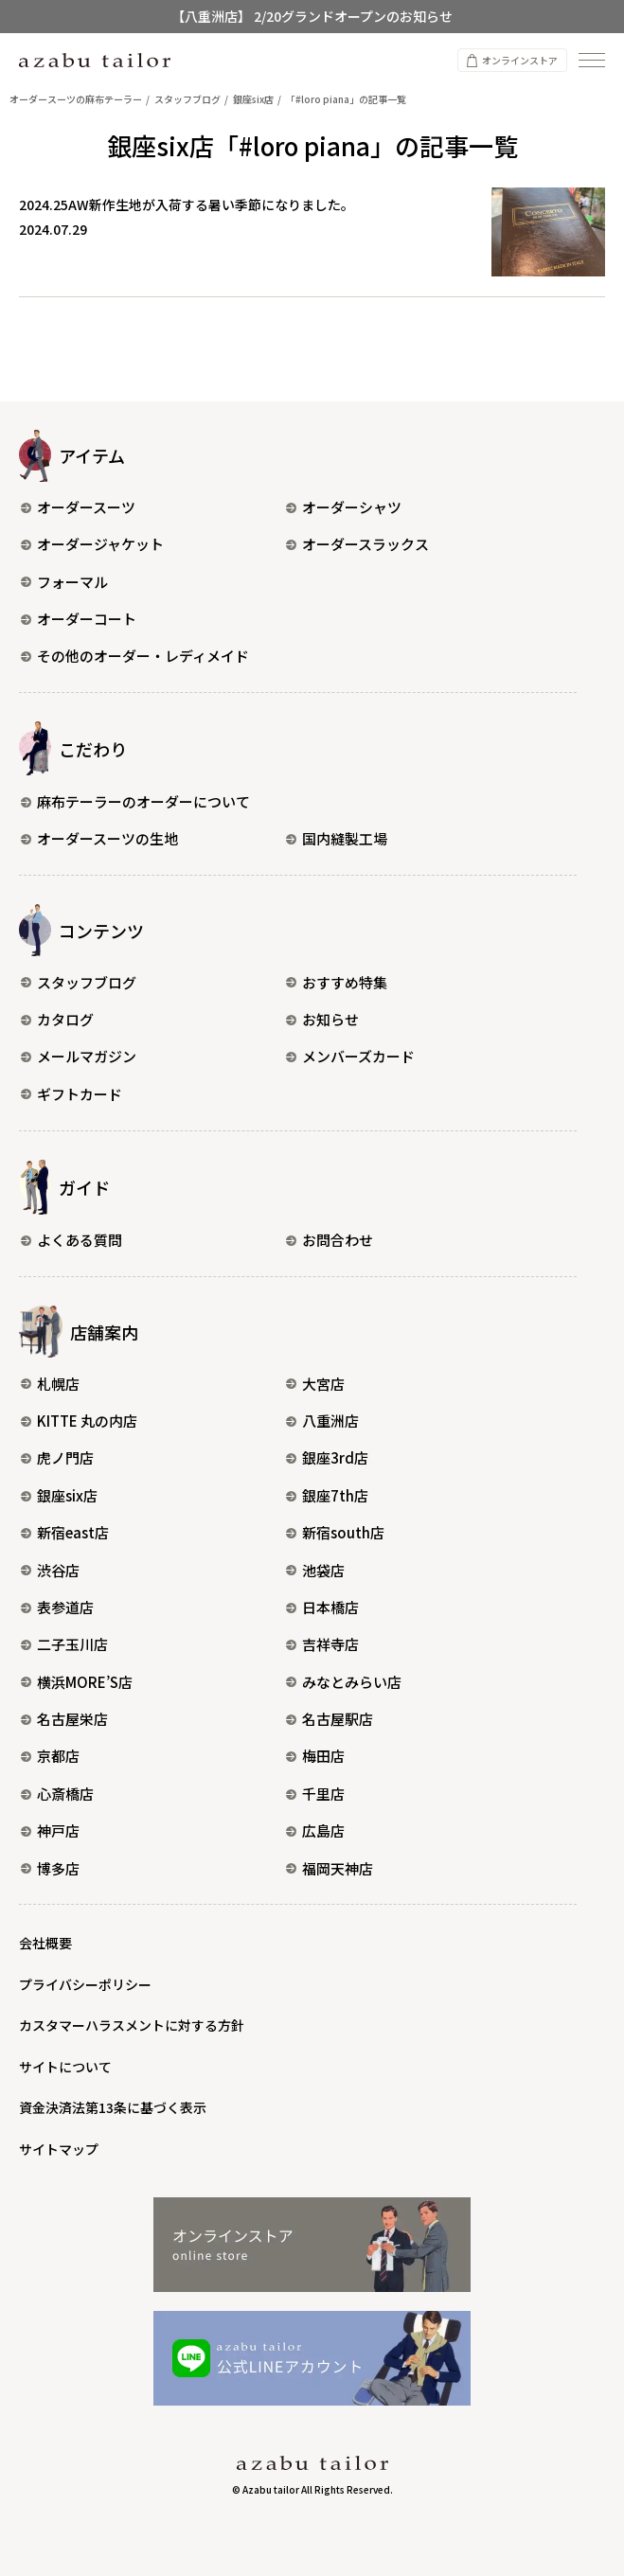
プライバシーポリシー (85, 1984)
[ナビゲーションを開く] (592, 60)
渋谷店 (50, 1570)
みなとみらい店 (343, 1682)
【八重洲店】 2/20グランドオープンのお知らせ (312, 16)
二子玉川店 (64, 1644)
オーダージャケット (92, 544)
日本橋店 (322, 1607)
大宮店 (315, 1384)
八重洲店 (322, 1420)
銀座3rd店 (327, 1457)
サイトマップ (58, 2149)
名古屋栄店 (64, 1719)
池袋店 (315, 1570)
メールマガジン (78, 1056)
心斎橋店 (57, 1793)
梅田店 (315, 1756)
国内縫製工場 (336, 838)
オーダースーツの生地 (99, 838)
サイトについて (65, 2066)
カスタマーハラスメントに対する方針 (131, 2025)
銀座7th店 (327, 1495)
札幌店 (50, 1384)
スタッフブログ (78, 982)
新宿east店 (65, 1532)
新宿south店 (335, 1532)
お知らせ (322, 1019)
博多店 (50, 1868)
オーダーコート (78, 619)
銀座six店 (59, 1495)
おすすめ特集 (336, 982)
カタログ (57, 1019)
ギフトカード (71, 1094)
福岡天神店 (329, 1868)
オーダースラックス (357, 544)
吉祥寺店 (322, 1644)
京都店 (50, 1756)
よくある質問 (71, 1240)
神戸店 (50, 1830)
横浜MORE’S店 (77, 1682)
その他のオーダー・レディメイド (135, 656)
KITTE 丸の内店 (79, 1420)
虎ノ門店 (57, 1457)
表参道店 (57, 1607)
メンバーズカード (350, 1056)
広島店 (315, 1830)
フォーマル (64, 582)
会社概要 (45, 1942)
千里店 (315, 1793)
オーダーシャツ (343, 507)
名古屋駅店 (329, 1719)
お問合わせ (329, 1240)
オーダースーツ (78, 507)
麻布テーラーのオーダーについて (135, 801)
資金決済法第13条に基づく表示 (112, 2107)
